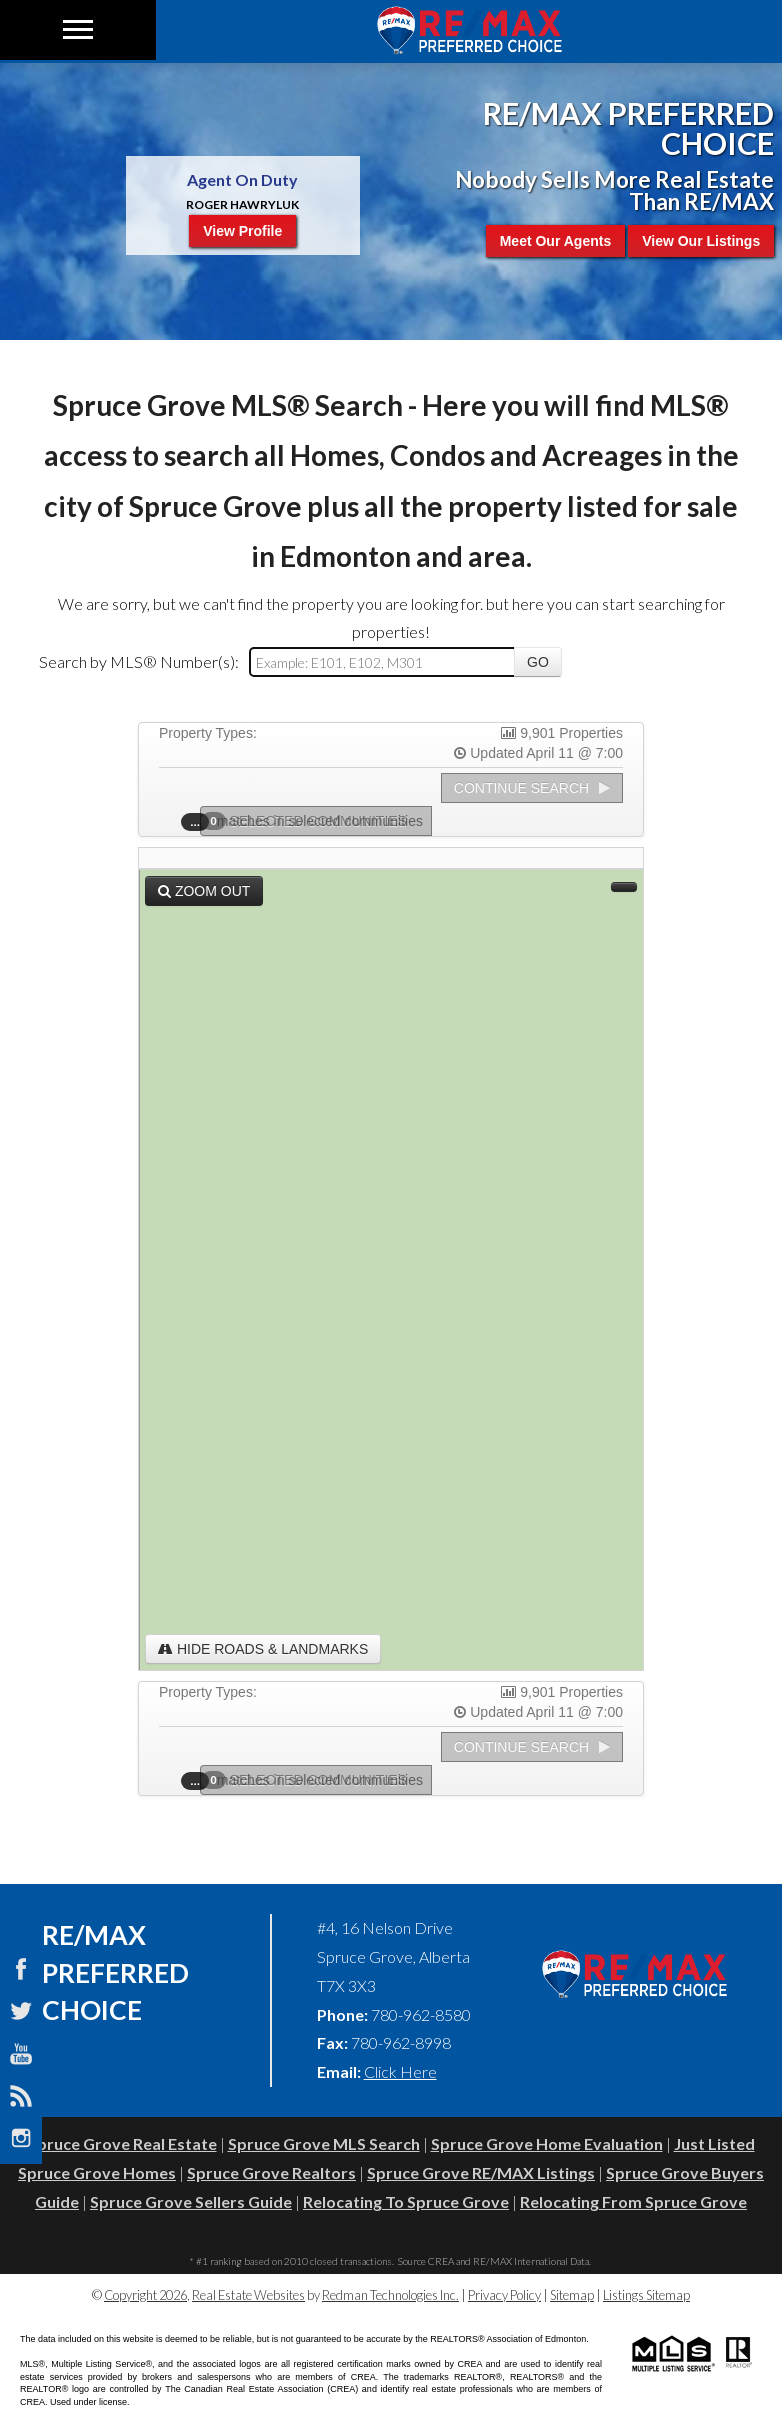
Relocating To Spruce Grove (406, 2201)
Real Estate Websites (248, 2295)
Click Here (400, 2071)
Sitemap (572, 2295)
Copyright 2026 (145, 2295)
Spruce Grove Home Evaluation (547, 2143)
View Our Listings (701, 241)
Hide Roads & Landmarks (263, 1649)
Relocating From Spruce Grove (633, 2201)
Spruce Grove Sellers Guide (191, 2201)
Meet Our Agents (556, 241)
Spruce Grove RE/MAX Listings (481, 2172)
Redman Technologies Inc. (390, 2295)
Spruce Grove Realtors (271, 2172)
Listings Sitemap (646, 2295)
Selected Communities (310, 821)
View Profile (242, 231)
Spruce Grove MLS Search (324, 2143)
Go (538, 662)
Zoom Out (204, 891)
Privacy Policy (504, 2295)
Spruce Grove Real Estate (122, 2143)
